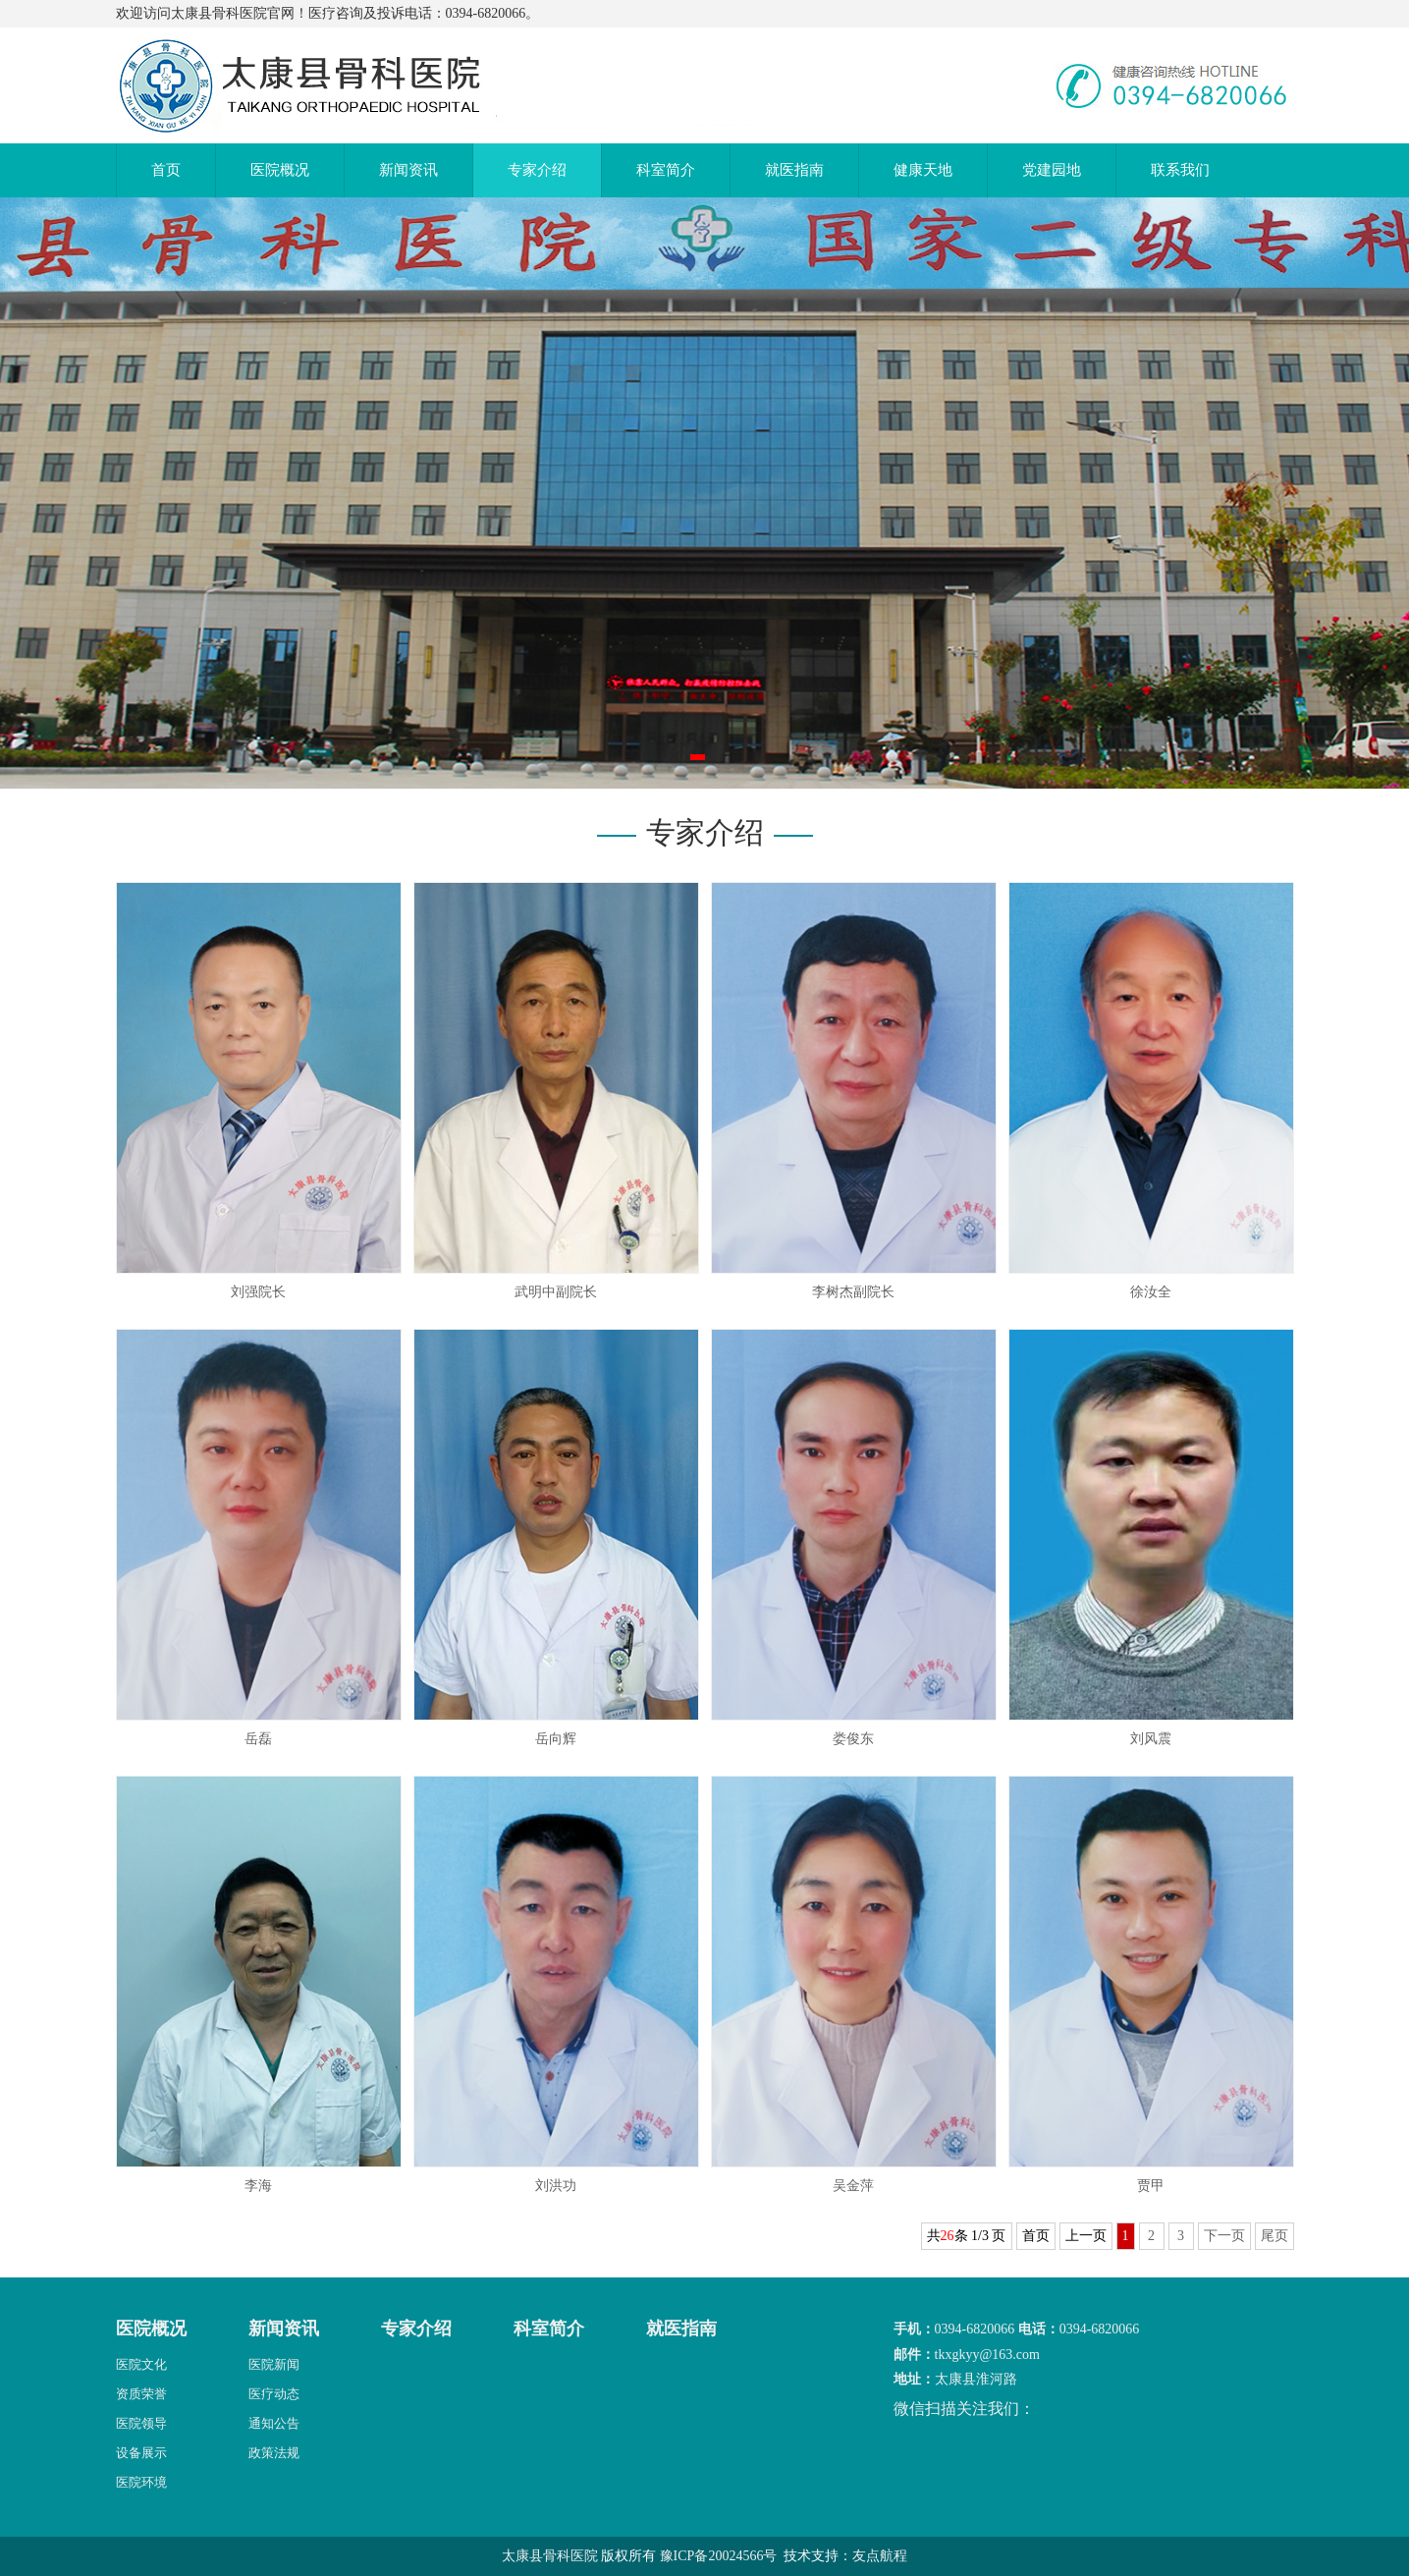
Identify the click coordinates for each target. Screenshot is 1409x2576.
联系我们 (1180, 170)
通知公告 (273, 2423)
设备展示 (141, 2452)
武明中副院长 (556, 1292)
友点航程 (879, 2556)
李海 (258, 2185)
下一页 (1224, 2235)
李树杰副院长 (853, 1292)
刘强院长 (258, 1292)
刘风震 (1150, 1738)
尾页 (1274, 2235)
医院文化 (141, 2364)
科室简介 (665, 170)
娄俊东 (853, 1738)
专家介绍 (537, 170)
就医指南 (794, 170)
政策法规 (273, 2452)
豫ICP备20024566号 (719, 2556)
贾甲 (1151, 2185)
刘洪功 (555, 2185)
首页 (166, 170)
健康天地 (923, 170)
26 (947, 2235)
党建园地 (1051, 170)
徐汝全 (1150, 1292)
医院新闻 (273, 2364)
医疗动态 (273, 2393)
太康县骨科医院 (550, 2556)
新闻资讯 (408, 170)
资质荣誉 (141, 2393)
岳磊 (258, 1738)
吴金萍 (853, 2185)
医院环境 (141, 2482)
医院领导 (141, 2423)
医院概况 (279, 170)
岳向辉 (555, 1738)
